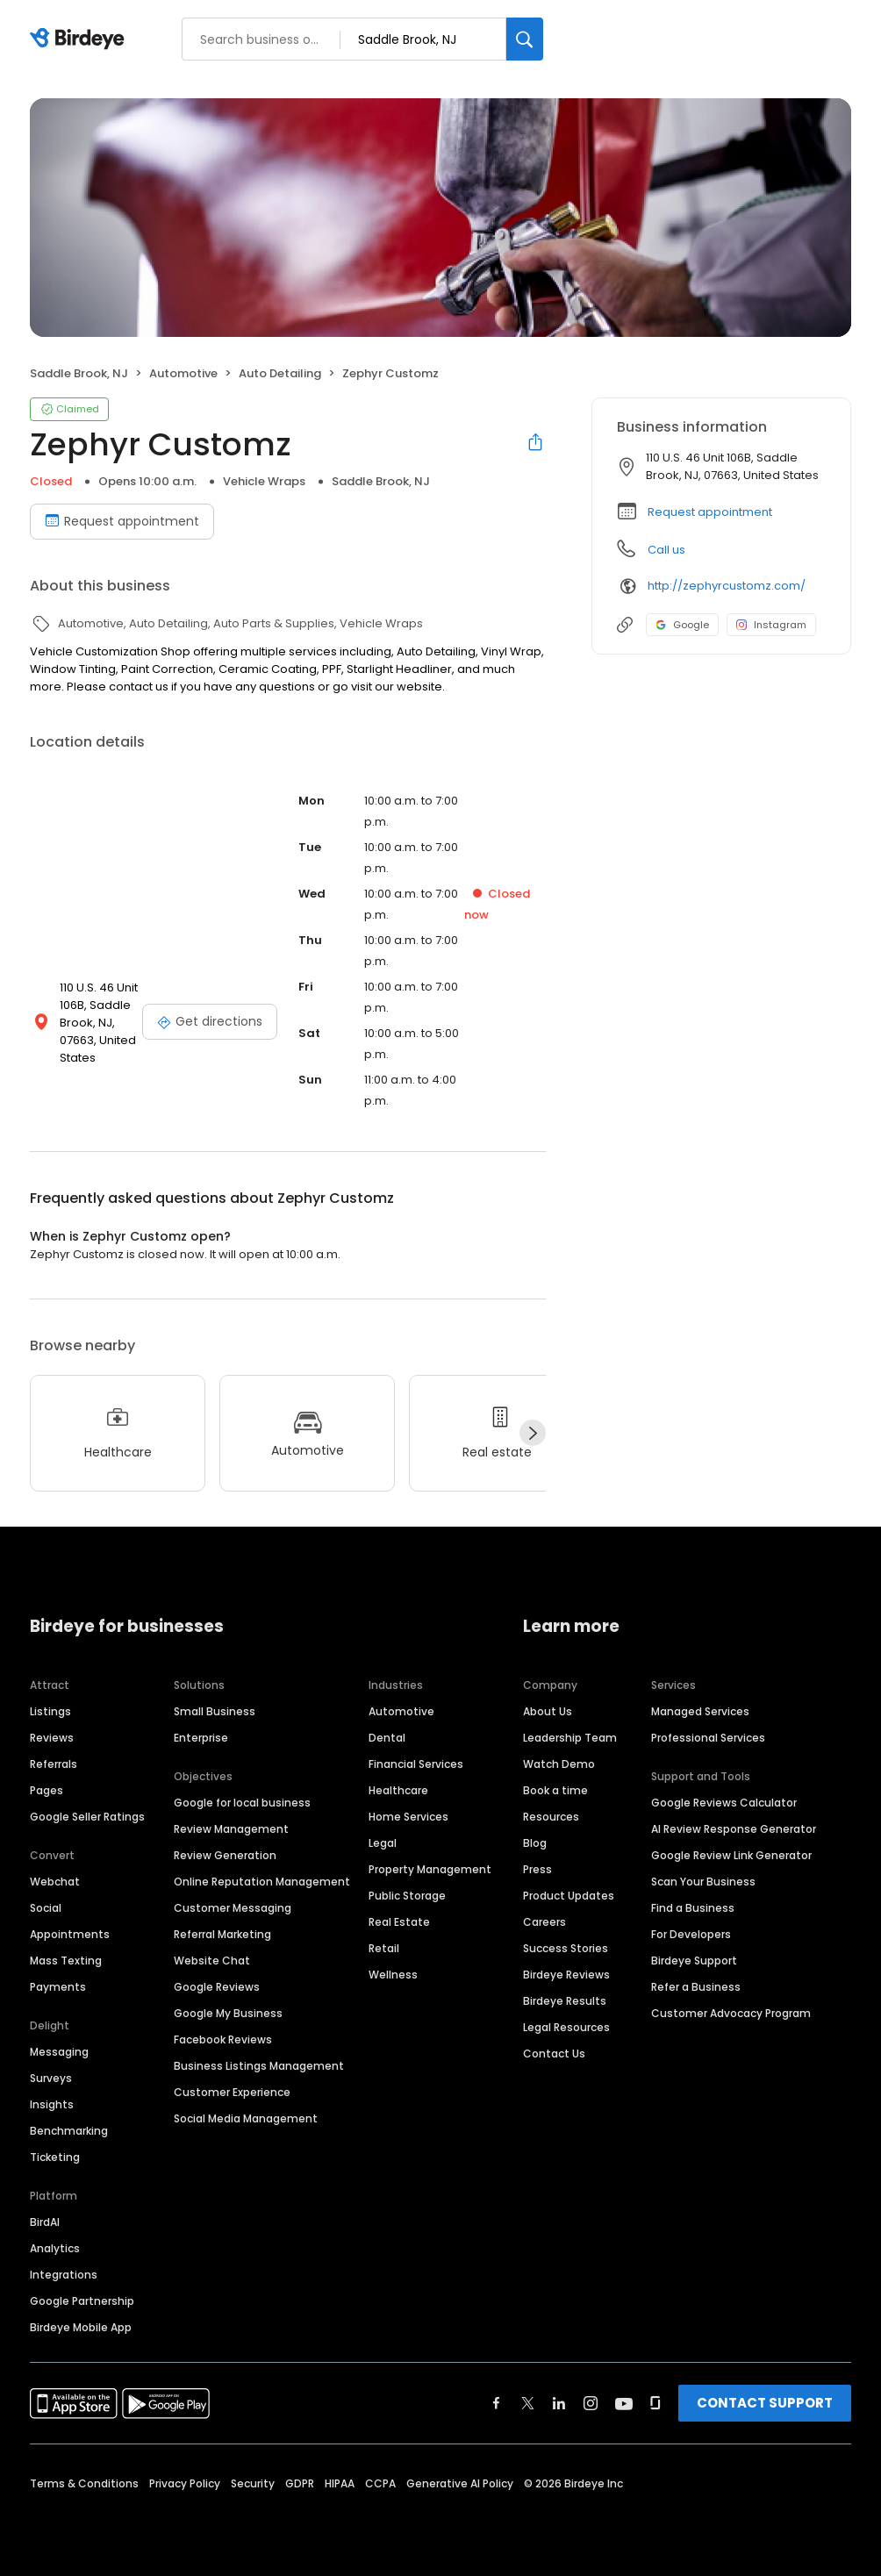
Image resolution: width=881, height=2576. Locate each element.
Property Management (430, 1869)
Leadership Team (570, 1737)
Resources (551, 1816)
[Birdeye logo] (80, 39)
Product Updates (568, 1895)
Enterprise (201, 1737)
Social (45, 1907)
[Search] (524, 39)
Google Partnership (82, 2300)
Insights (52, 2104)
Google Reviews (217, 1986)
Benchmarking (69, 2130)
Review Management (231, 1828)
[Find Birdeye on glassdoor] (655, 2403)
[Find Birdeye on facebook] (497, 2403)
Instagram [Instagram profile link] (771, 625)
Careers (544, 1921)
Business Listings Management (259, 2065)
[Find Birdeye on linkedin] (559, 2403)
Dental (387, 1737)
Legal (383, 1842)
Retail (384, 1948)
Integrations (63, 2274)
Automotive (401, 1711)
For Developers (691, 1934)
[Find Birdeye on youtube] (624, 2403)
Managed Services (700, 1711)
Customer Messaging (232, 1907)
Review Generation (225, 1855)
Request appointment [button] (710, 512)
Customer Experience (232, 2092)
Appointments (70, 1934)
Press (537, 1869)
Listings (50, 1711)
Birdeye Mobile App (81, 2327)
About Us (547, 1711)
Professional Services (708, 1737)
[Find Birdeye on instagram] (591, 2403)
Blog (535, 1842)
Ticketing (55, 2157)
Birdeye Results (564, 2000)
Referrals (53, 1764)
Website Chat (212, 1960)
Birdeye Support (694, 1960)
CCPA (380, 2483)
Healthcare (398, 1790)
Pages (46, 1790)
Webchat (55, 1881)
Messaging (59, 2051)
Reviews (52, 1737)
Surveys (51, 2078)
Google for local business (242, 1802)
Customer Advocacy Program (731, 2013)
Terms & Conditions (84, 2483)
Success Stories (565, 1948)
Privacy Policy (184, 2483)
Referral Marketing (222, 1934)
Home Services (408, 1816)
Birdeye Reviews (566, 1974)
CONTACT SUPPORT (765, 2403)
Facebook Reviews (223, 2039)
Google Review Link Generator (731, 1855)
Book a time (555, 1790)
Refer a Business (696, 1986)
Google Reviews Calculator (724, 1802)
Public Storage (407, 1895)
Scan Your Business (703, 1881)
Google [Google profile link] (682, 625)
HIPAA (340, 2483)
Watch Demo (559, 1764)
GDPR (299, 2483)
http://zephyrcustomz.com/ (727, 585)
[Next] (532, 1433)
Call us (666, 549)
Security (253, 2483)
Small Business (214, 1711)
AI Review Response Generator (733, 1828)
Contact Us (554, 2053)
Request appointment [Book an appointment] (122, 521)
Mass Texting (66, 1960)
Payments (58, 1986)
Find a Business (692, 1907)
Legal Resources (566, 2027)
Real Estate (399, 1921)
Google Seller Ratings (87, 1816)
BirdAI (45, 2222)
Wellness (393, 1974)
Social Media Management (246, 2118)
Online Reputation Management (262, 1881)
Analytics (55, 2248)
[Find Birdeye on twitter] (527, 2403)
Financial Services (416, 1764)
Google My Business (228, 2013)
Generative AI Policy (459, 2483)
